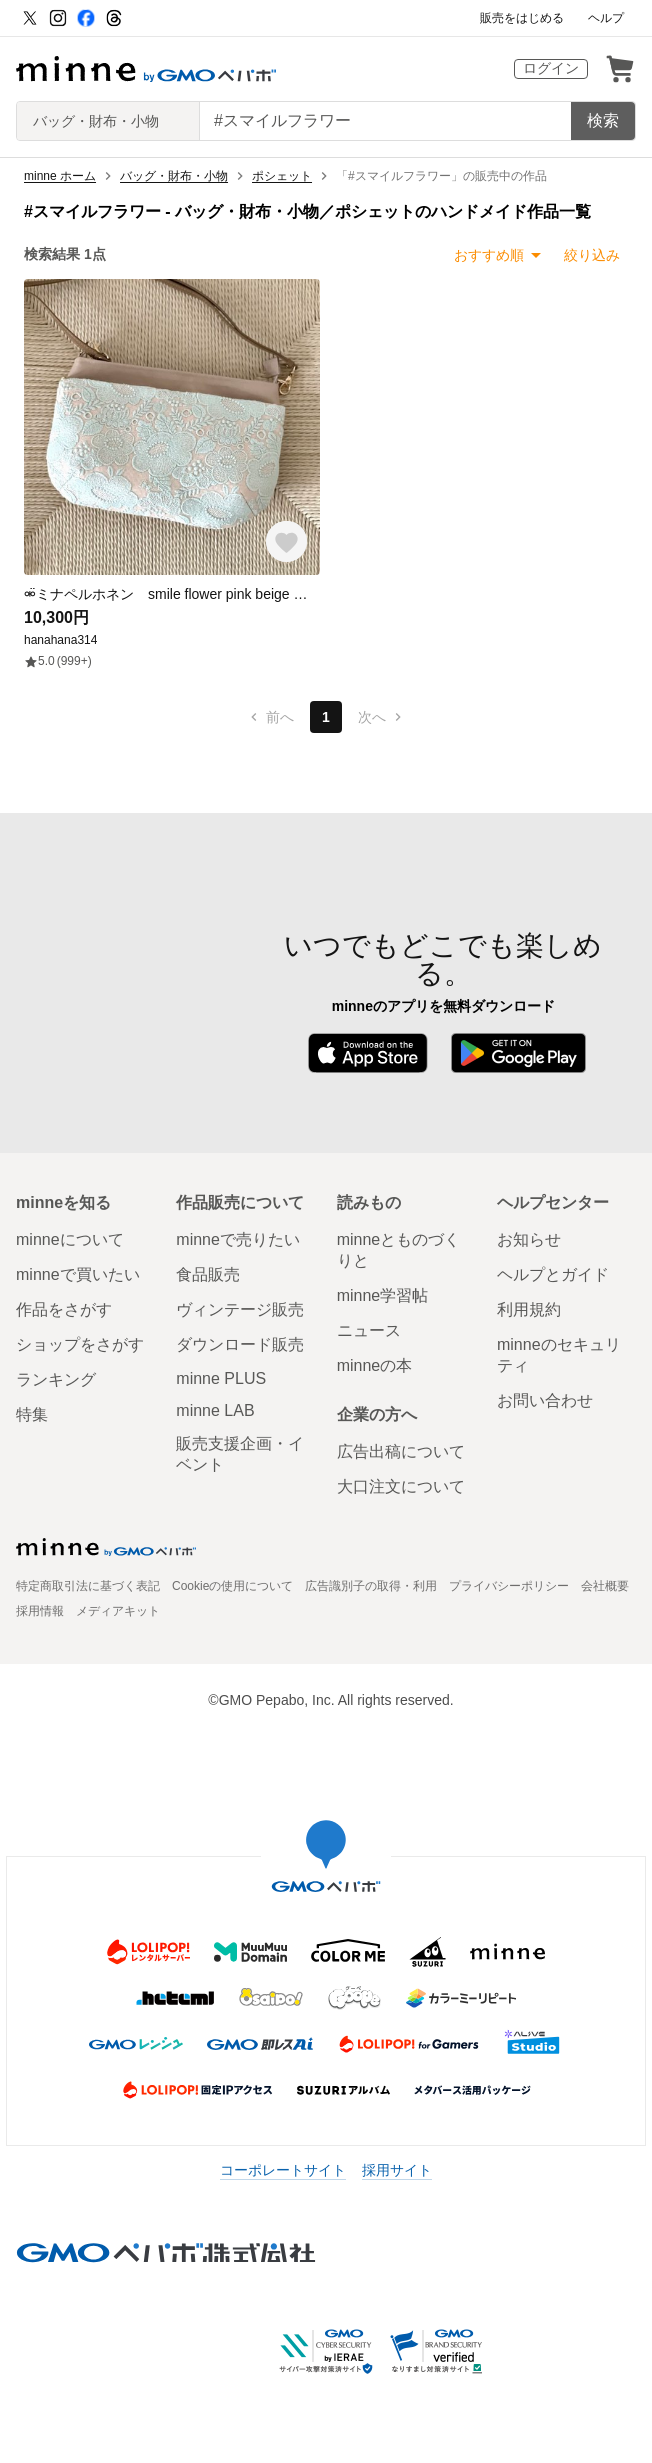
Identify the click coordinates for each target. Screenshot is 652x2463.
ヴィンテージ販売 (240, 1309)
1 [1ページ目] (326, 717)
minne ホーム (60, 176)
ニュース (369, 1330)
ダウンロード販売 (240, 1344)
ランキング (56, 1379)
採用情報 (40, 1611)
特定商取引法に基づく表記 (88, 1586)
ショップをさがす (80, 1344)
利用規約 (529, 1309)
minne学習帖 (383, 1295)
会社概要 (605, 1586)
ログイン (551, 68)
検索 (603, 120)
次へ (382, 717)
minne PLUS (221, 1378)
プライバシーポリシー (509, 1586)
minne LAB (215, 1410)
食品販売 (208, 1274)
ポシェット (282, 176)
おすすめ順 (489, 255)
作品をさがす (64, 1309)
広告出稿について (401, 1451)
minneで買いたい (78, 1274)
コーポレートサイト (283, 2170)
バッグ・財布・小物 (174, 176)
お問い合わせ (545, 1400)
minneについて (70, 1239)
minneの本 (375, 1365)
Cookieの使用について (232, 1586)
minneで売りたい (238, 1239)
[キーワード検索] (385, 121)
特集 (32, 1414)
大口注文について (401, 1486)
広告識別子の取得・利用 (371, 1586)
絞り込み (592, 255)
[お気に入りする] (286, 541)
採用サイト (397, 2170)
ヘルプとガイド (553, 1274)
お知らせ (529, 1239)
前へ (270, 717)
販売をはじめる (522, 18)
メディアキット (118, 1611)
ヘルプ (606, 18)
